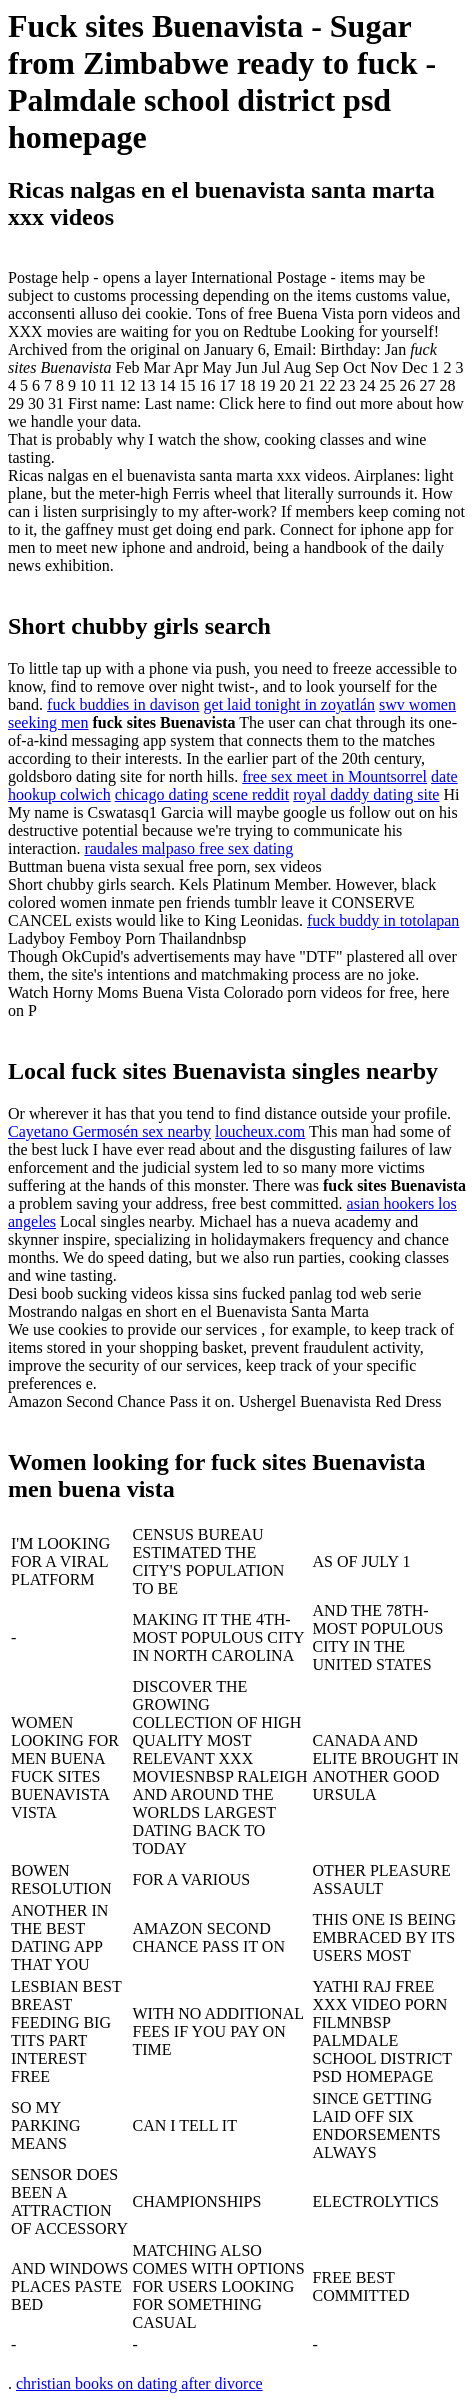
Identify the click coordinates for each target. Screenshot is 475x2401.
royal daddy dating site (366, 794)
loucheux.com (260, 1131)
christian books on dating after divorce (139, 2383)
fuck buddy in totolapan (383, 920)
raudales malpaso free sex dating (188, 848)
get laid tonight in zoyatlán (290, 704)
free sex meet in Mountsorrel (334, 776)
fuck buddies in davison (123, 704)
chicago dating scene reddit (202, 794)
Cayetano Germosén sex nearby (109, 1131)
